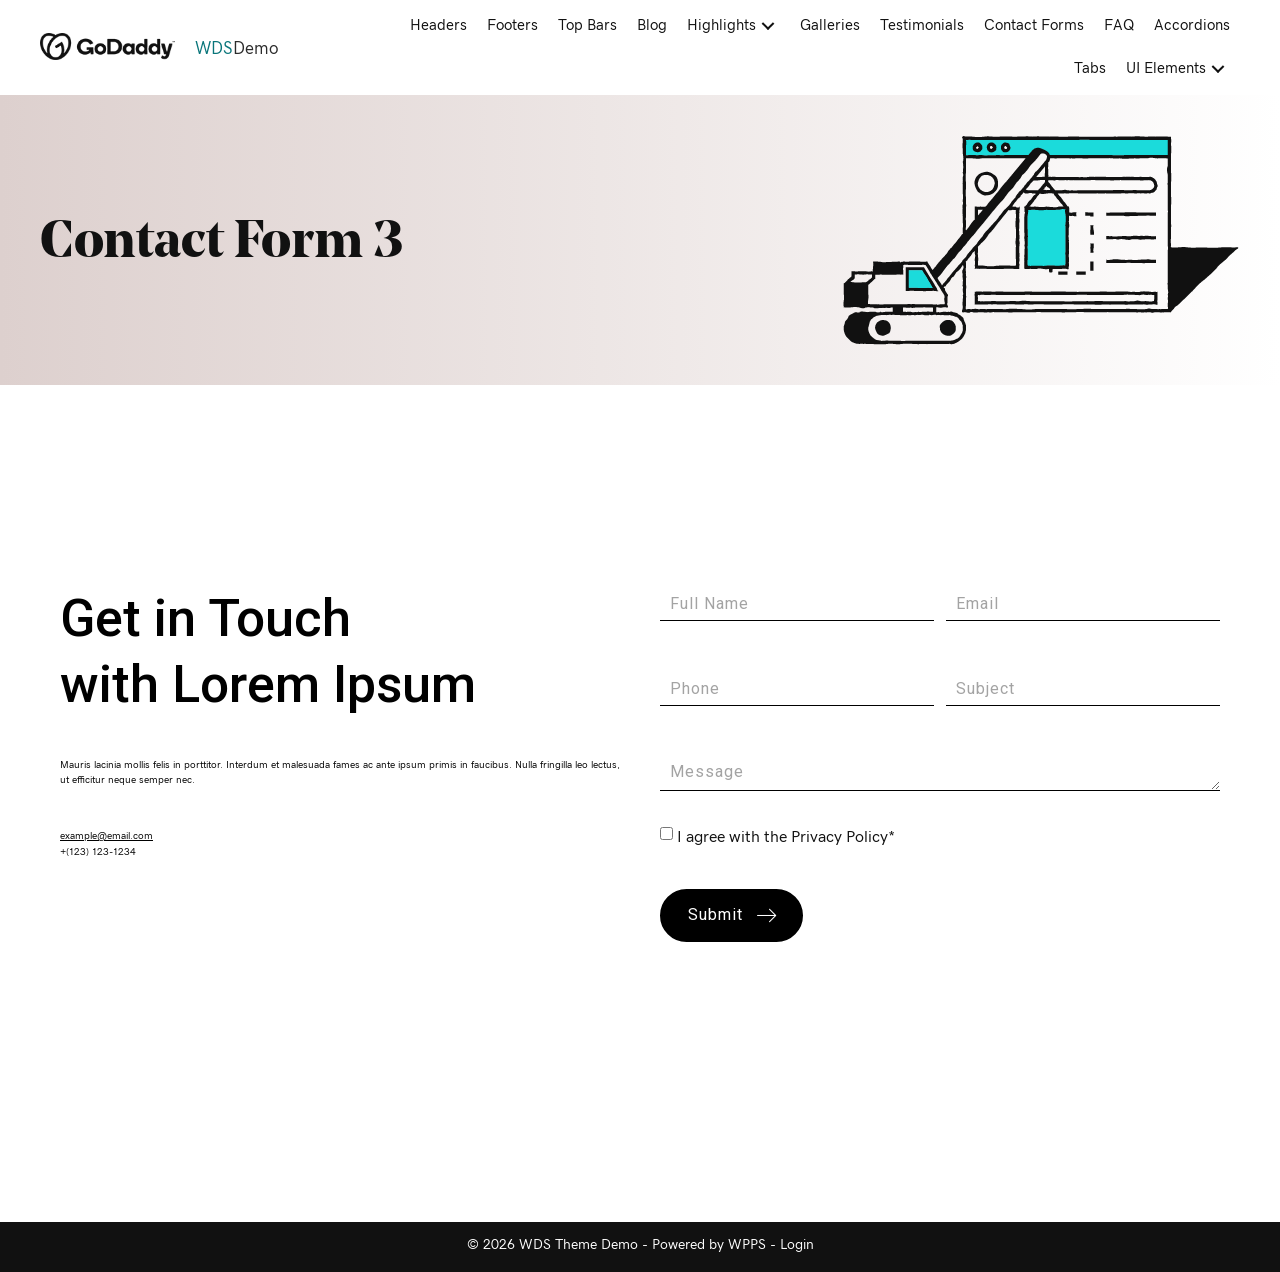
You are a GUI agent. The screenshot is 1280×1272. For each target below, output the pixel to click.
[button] (768, 26)
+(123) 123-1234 (98, 852)
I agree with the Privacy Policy (782, 837)
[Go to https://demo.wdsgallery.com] (191, 49)
